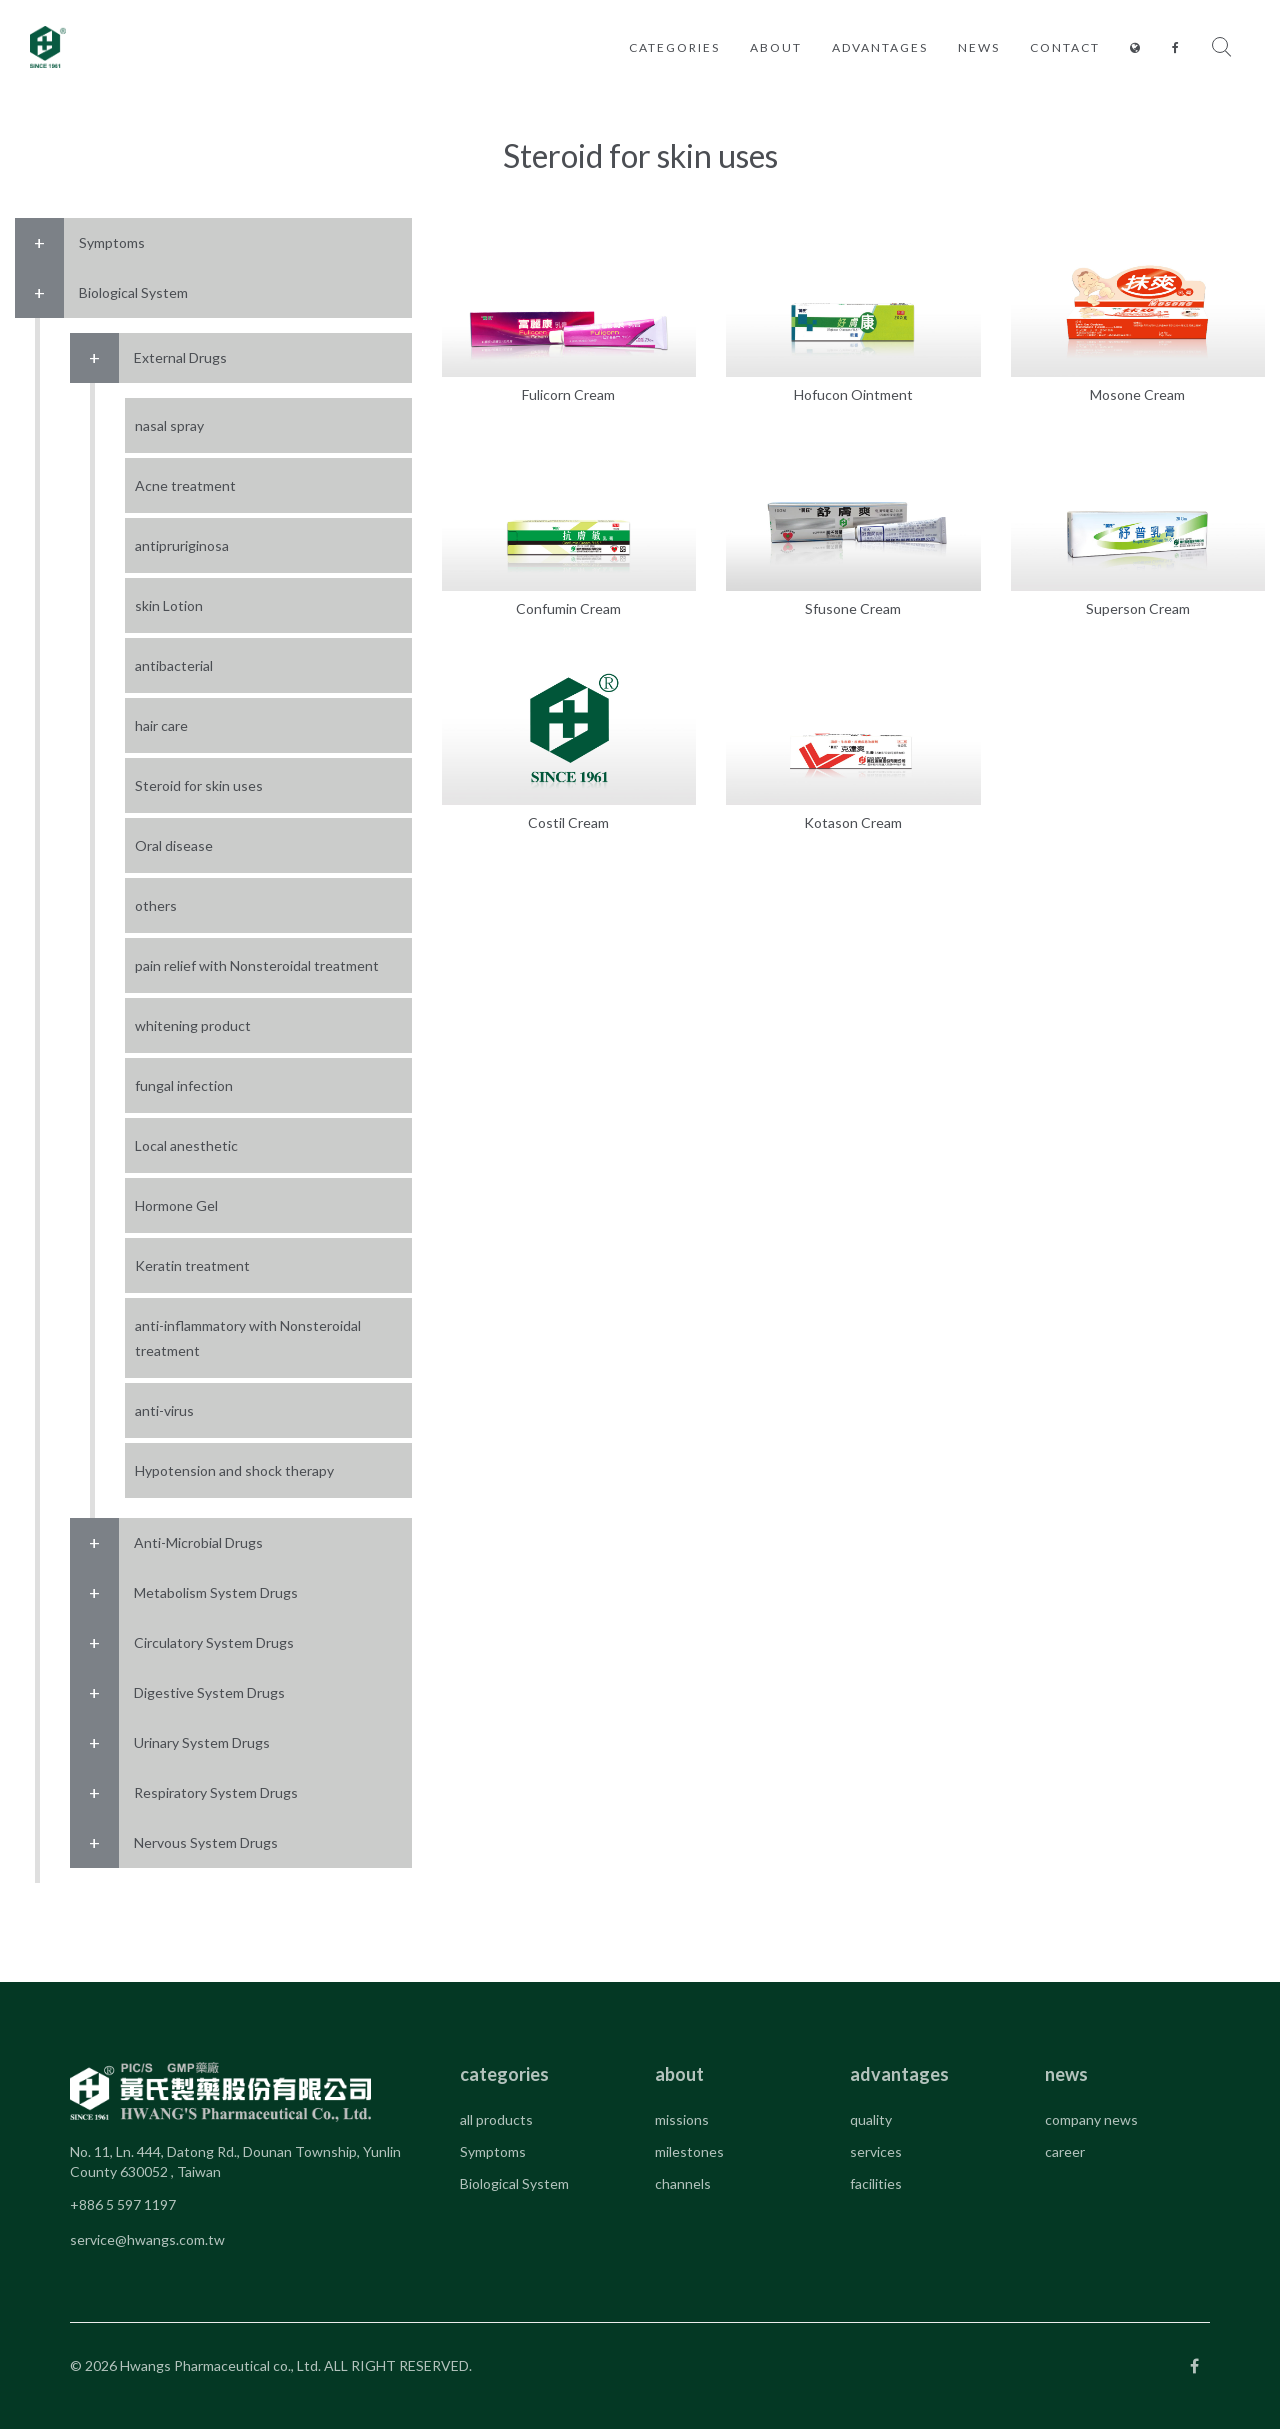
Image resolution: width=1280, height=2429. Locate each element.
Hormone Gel (176, 1205)
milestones (689, 2151)
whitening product (193, 1025)
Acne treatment (185, 485)
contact (1065, 47)
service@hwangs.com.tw (147, 2239)
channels (683, 2183)
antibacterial (174, 665)
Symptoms (493, 2151)
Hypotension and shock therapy (234, 1470)
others (156, 905)
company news (1091, 2119)
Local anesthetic (186, 1145)
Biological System (514, 2183)
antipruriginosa (182, 545)
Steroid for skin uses (199, 785)
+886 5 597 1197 (123, 2204)
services (876, 2151)
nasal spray (169, 425)
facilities (876, 2183)
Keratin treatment (192, 1265)
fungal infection (184, 1085)
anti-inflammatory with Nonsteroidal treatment (248, 1338)
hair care (161, 725)
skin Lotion (169, 605)
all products (496, 2119)
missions (682, 2119)
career (1065, 2151)
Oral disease (174, 845)
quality (871, 2119)
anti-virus (164, 1410)
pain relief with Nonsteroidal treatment (257, 965)
